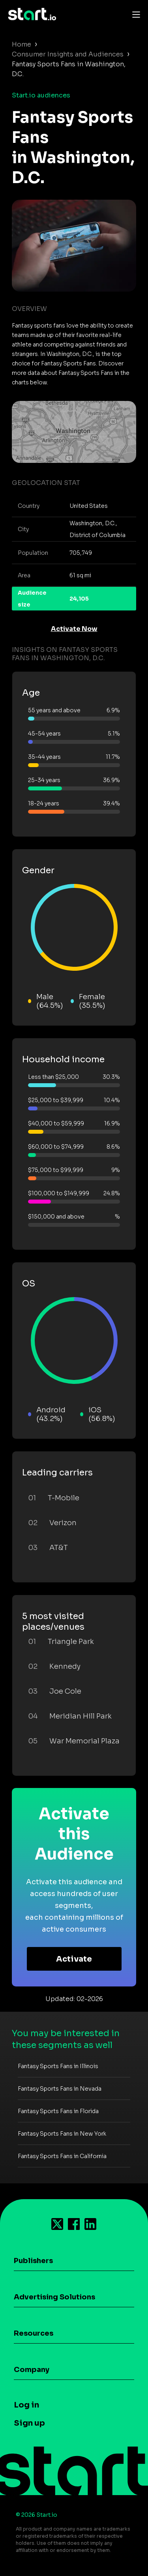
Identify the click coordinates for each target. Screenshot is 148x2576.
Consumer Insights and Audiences (68, 54)
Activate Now (74, 629)
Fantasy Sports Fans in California (62, 2156)
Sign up (29, 2423)
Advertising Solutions (54, 2297)
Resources (33, 2333)
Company (31, 2369)
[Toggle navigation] (134, 14)
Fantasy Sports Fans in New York (62, 2133)
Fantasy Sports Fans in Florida (58, 2111)
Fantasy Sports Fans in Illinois (58, 2066)
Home (21, 44)
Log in (26, 2405)
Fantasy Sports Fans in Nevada (59, 2088)
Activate (74, 1959)
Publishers (33, 2260)
